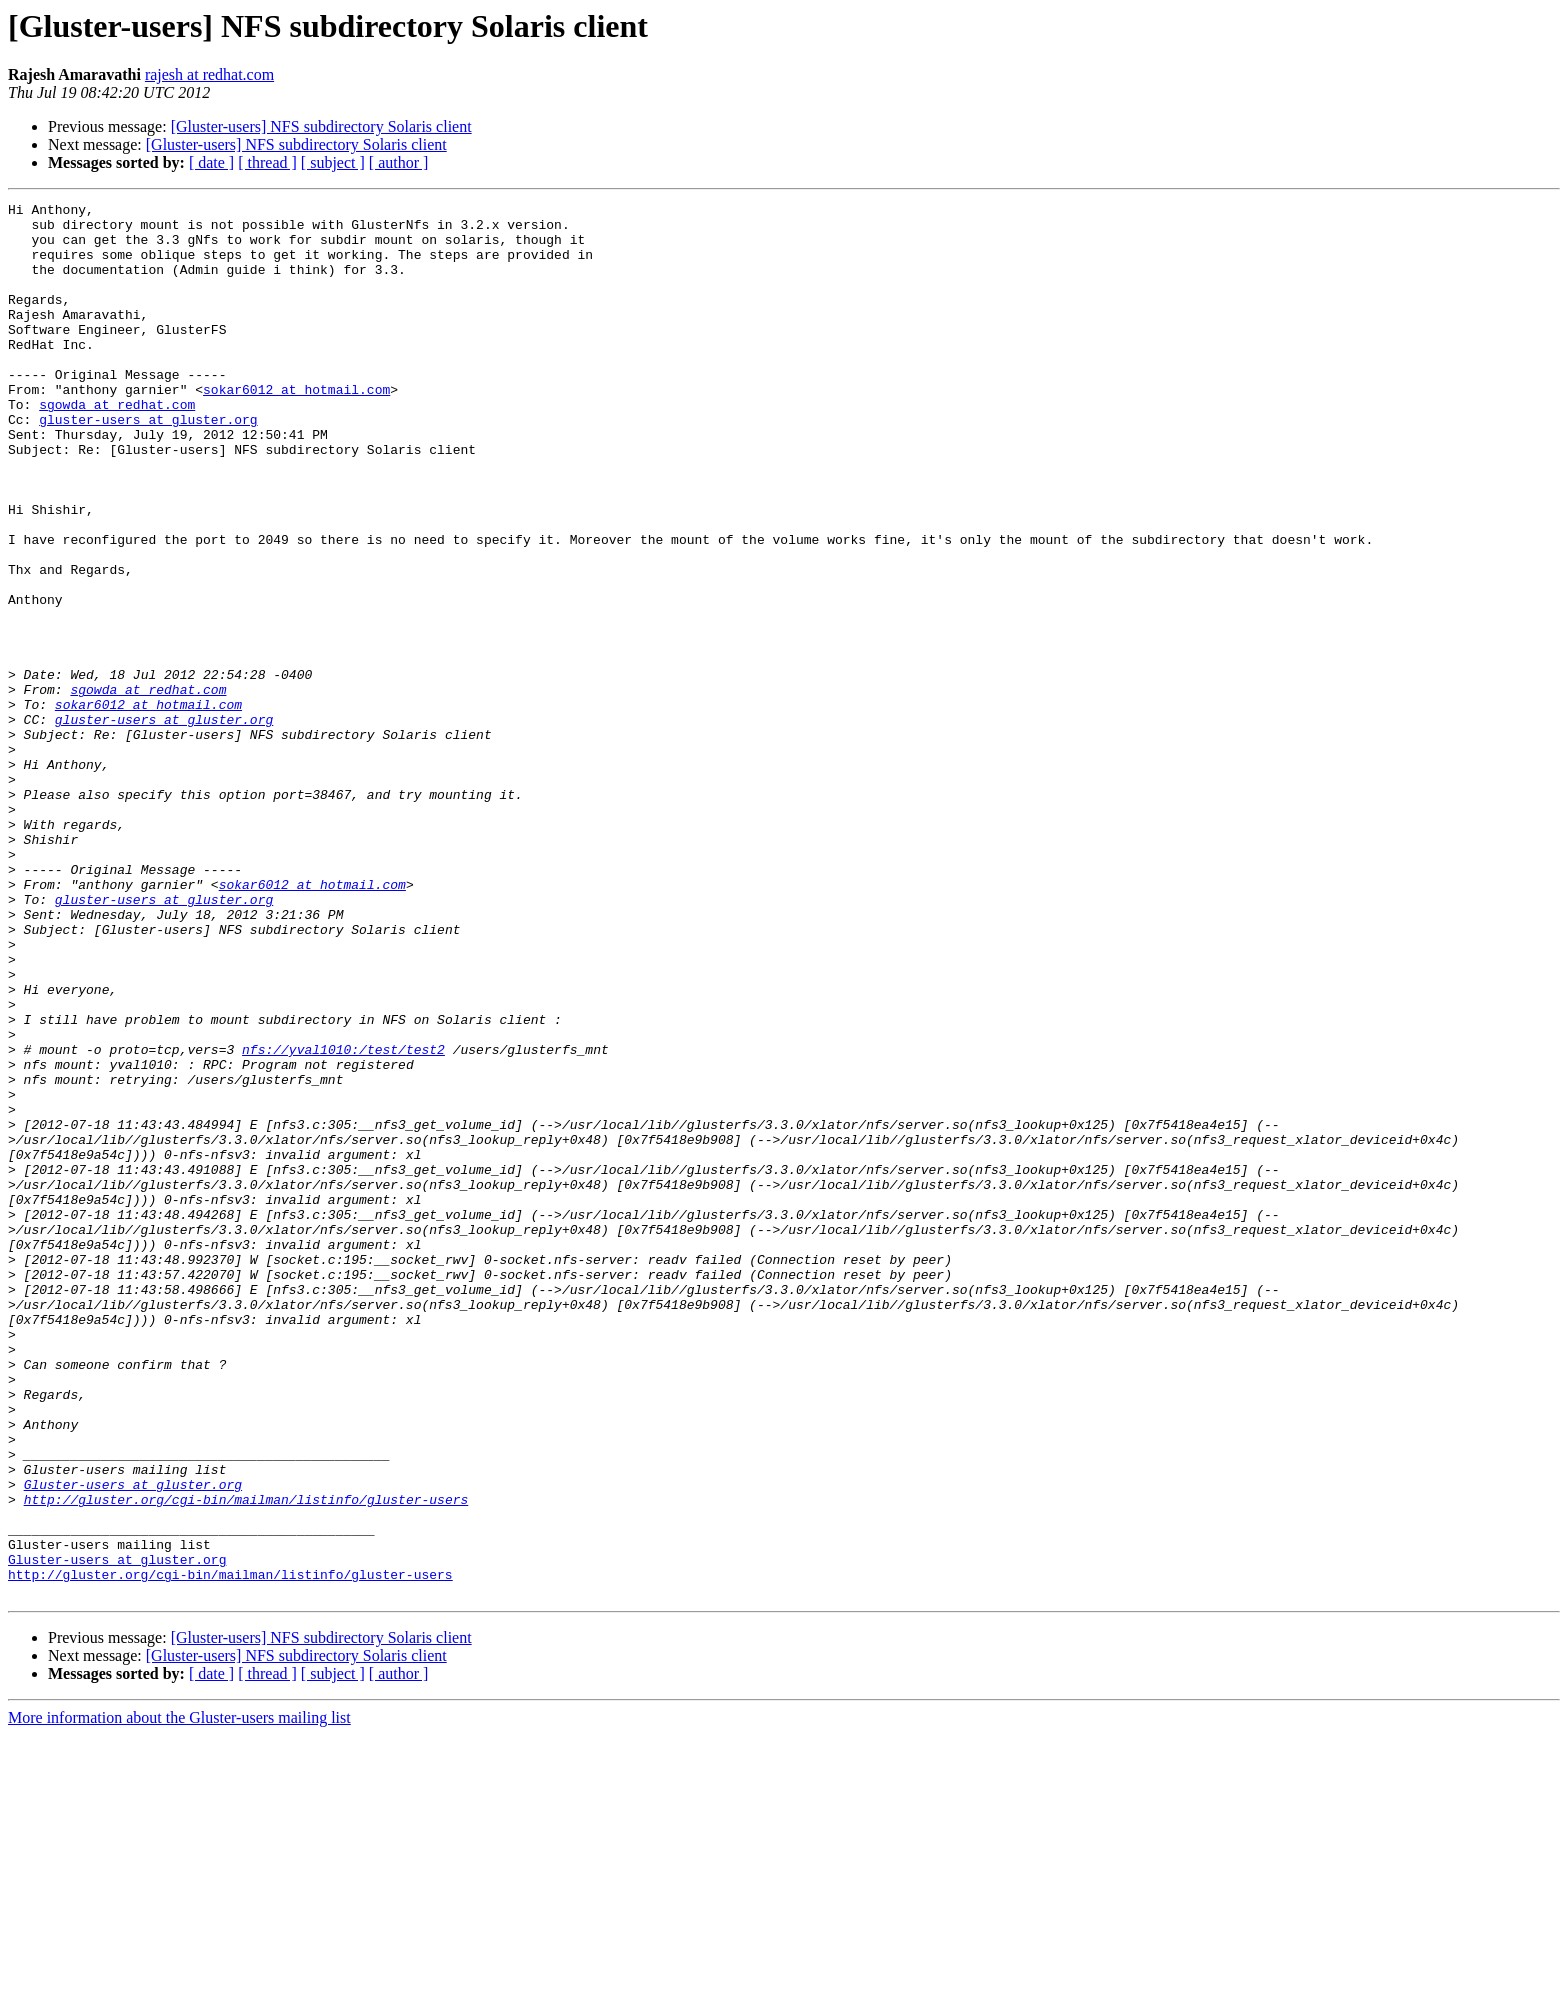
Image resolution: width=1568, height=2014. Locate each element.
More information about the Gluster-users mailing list (179, 1996)
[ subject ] (333, 162)
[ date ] (211, 162)
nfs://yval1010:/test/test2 (343, 1220)
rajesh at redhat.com (209, 74)
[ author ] (399, 162)
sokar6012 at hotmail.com (296, 428)
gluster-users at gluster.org (148, 464)
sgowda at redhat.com (117, 446)
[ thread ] (267, 162)
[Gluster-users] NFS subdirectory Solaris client (321, 126)
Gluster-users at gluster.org (133, 1742)
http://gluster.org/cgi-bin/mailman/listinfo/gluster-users (246, 1760)
